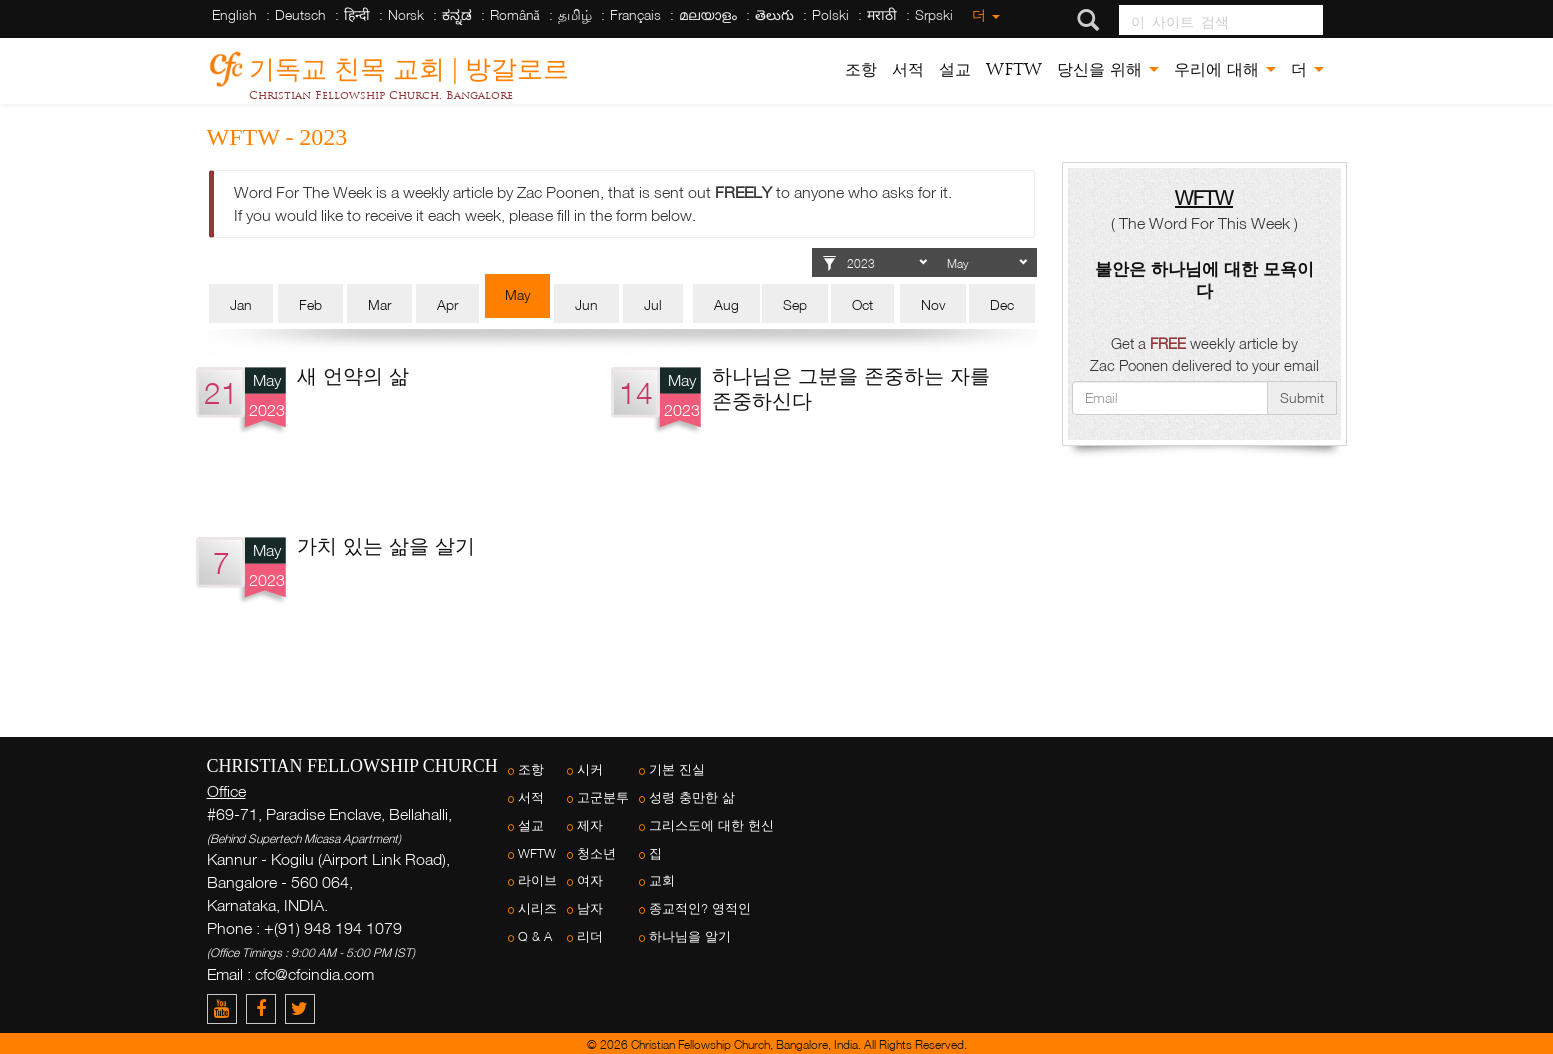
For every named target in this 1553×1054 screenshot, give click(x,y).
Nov (933, 304)
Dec (1002, 304)
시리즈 (537, 908)
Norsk (406, 14)
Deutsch (300, 14)
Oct (862, 304)
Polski (830, 14)
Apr (447, 304)
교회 (662, 880)
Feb (310, 304)
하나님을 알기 (690, 936)
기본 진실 (677, 769)
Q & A (535, 936)
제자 (590, 825)
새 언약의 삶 (353, 375)
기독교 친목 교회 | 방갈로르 (409, 65)
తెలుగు (774, 14)
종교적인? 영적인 (700, 908)
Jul (653, 304)
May (517, 294)
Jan (241, 304)
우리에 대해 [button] (1225, 69)
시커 (590, 769)
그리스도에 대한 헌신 (711, 825)
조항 (861, 69)
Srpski (934, 14)
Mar (379, 304)
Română (515, 14)
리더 (590, 936)
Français (635, 14)
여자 (590, 880)
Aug (726, 304)
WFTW (1014, 69)
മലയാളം (708, 14)
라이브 (537, 880)
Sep (795, 304)
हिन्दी (357, 14)
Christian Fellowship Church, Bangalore (381, 95)
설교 (955, 69)
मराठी (882, 14)
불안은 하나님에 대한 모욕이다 (1204, 280)
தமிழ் (575, 14)
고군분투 (603, 797)
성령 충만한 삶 (692, 797)
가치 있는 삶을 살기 (386, 545)
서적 (908, 69)
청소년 (596, 853)
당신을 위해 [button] (1108, 69)
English (234, 14)
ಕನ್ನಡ (457, 14)
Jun (586, 304)
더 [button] (1307, 69)
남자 (590, 908)
